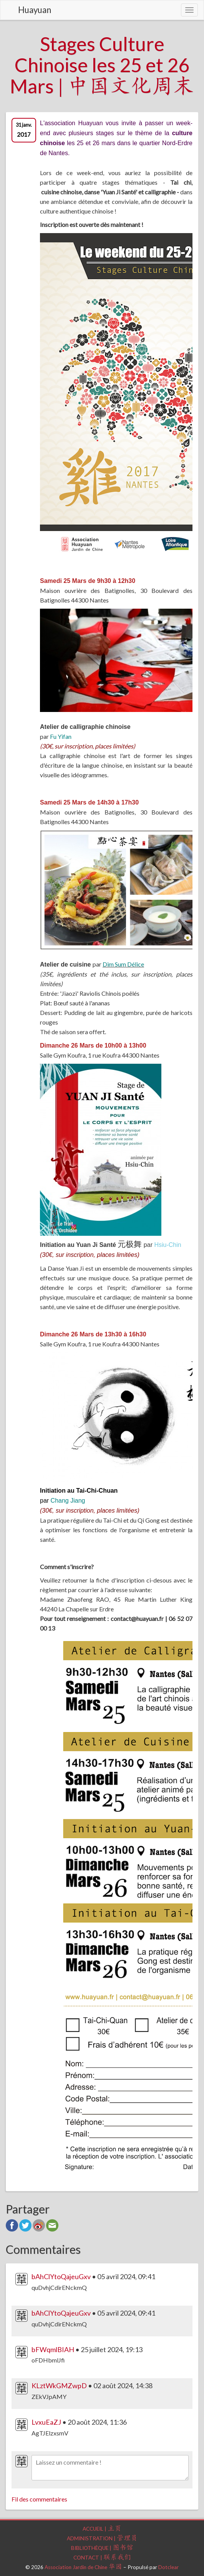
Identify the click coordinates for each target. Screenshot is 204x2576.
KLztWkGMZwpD (59, 2385)
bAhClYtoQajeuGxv (61, 2276)
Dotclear (168, 2567)
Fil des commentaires (39, 2499)
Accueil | (102, 2529)
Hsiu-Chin (167, 1245)
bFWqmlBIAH (53, 2349)
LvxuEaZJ (46, 2422)
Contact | (102, 2557)
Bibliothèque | (102, 2548)
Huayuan (34, 10)
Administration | (102, 2538)
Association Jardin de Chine (83, 2567)
